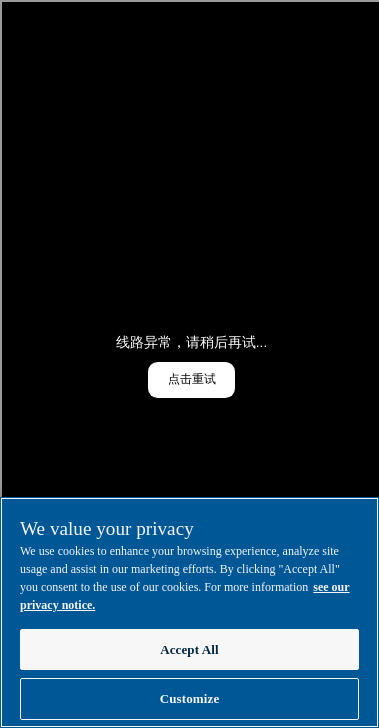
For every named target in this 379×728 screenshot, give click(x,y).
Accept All (189, 649)
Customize (190, 698)
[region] (189, 612)
